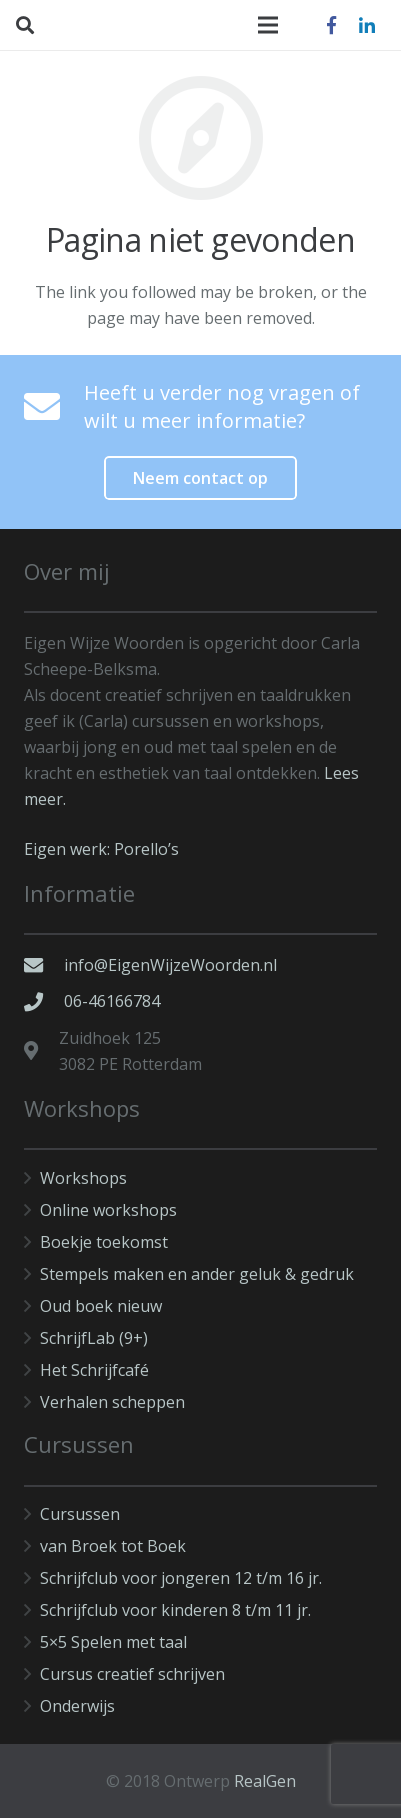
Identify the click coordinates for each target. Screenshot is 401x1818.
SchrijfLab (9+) (94, 1338)
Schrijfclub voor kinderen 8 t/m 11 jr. (175, 1610)
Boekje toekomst (104, 1242)
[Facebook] (331, 25)
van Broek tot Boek (113, 1546)
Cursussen (80, 1514)
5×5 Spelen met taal (113, 1642)
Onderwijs (77, 1706)
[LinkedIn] (367, 25)
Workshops (83, 1178)
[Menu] (268, 25)
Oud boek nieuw (101, 1306)
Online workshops (108, 1210)
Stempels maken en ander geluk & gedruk (197, 1274)
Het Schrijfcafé (94, 1370)
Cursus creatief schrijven (132, 1674)
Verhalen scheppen (112, 1402)
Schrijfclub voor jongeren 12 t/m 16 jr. (181, 1578)
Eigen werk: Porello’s (101, 849)
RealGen (265, 1781)
